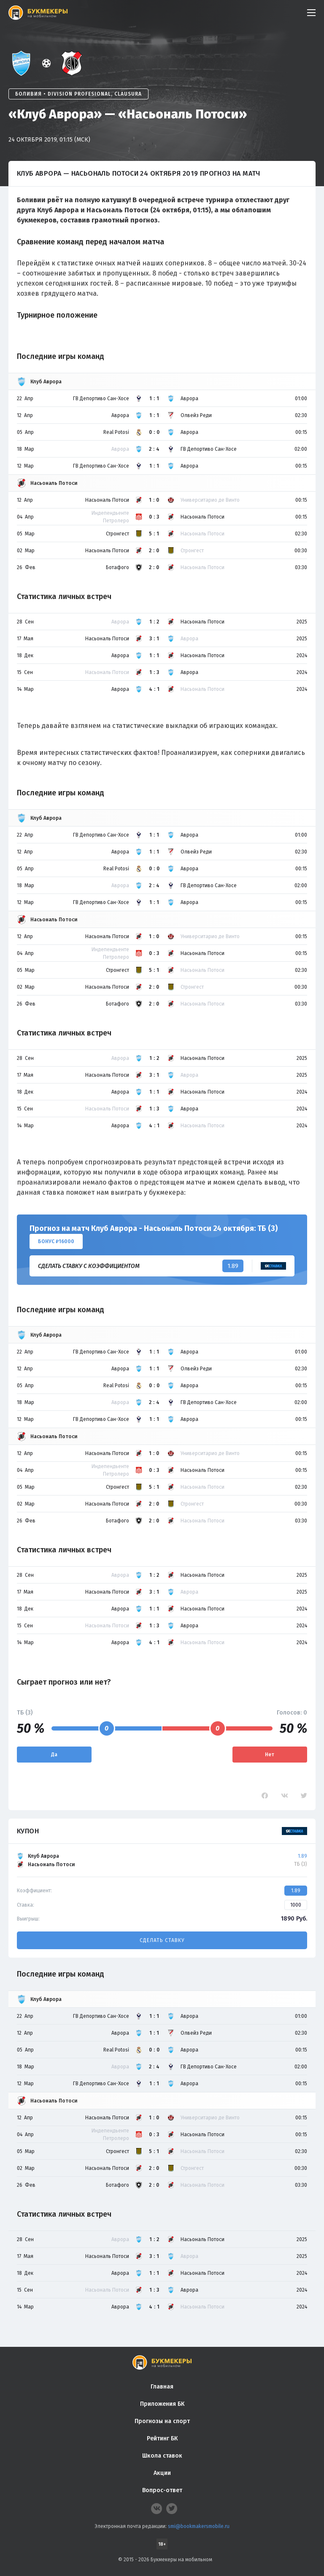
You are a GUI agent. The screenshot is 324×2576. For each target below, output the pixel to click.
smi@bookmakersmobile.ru (199, 2526)
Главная (162, 2386)
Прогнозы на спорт (162, 2421)
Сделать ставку (162, 1940)
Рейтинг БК (162, 2438)
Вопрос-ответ (162, 2490)
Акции (162, 2473)
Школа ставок (162, 2455)
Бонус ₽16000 (56, 1241)
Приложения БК (162, 2403)
